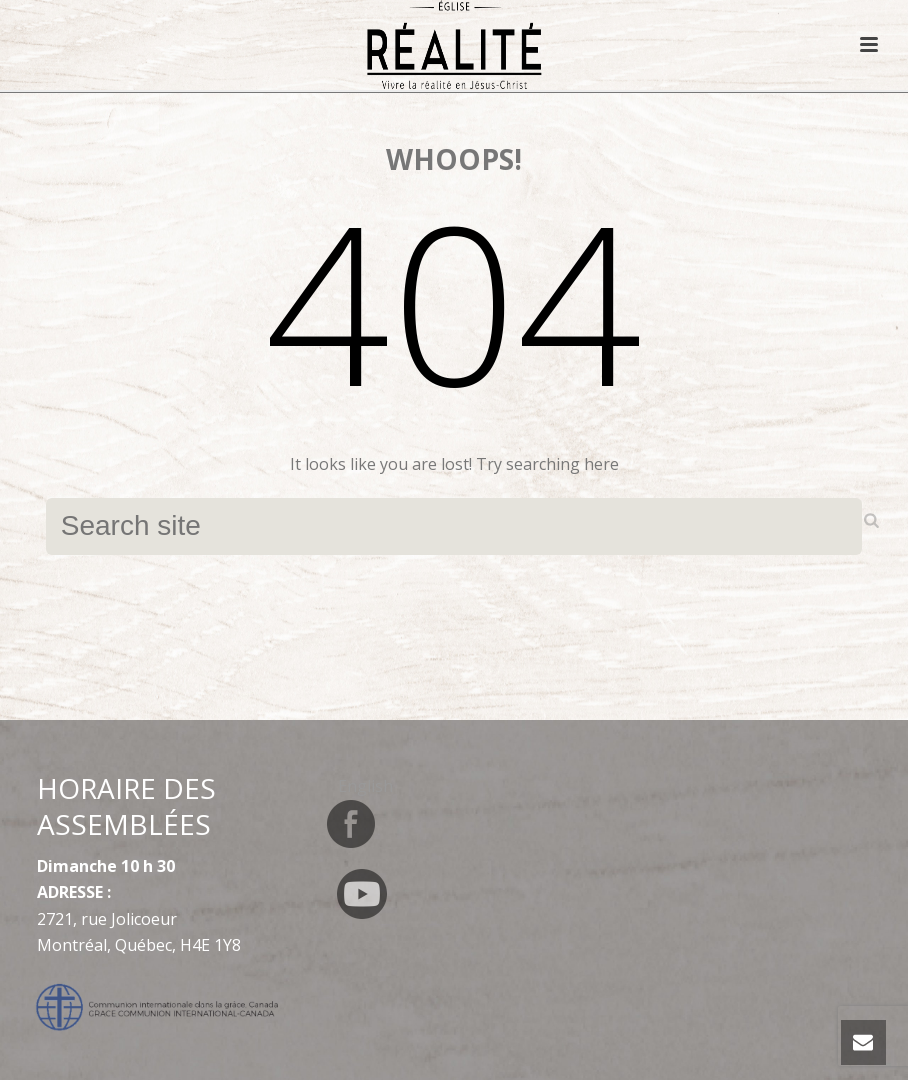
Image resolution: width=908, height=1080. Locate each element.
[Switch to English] (365, 785)
